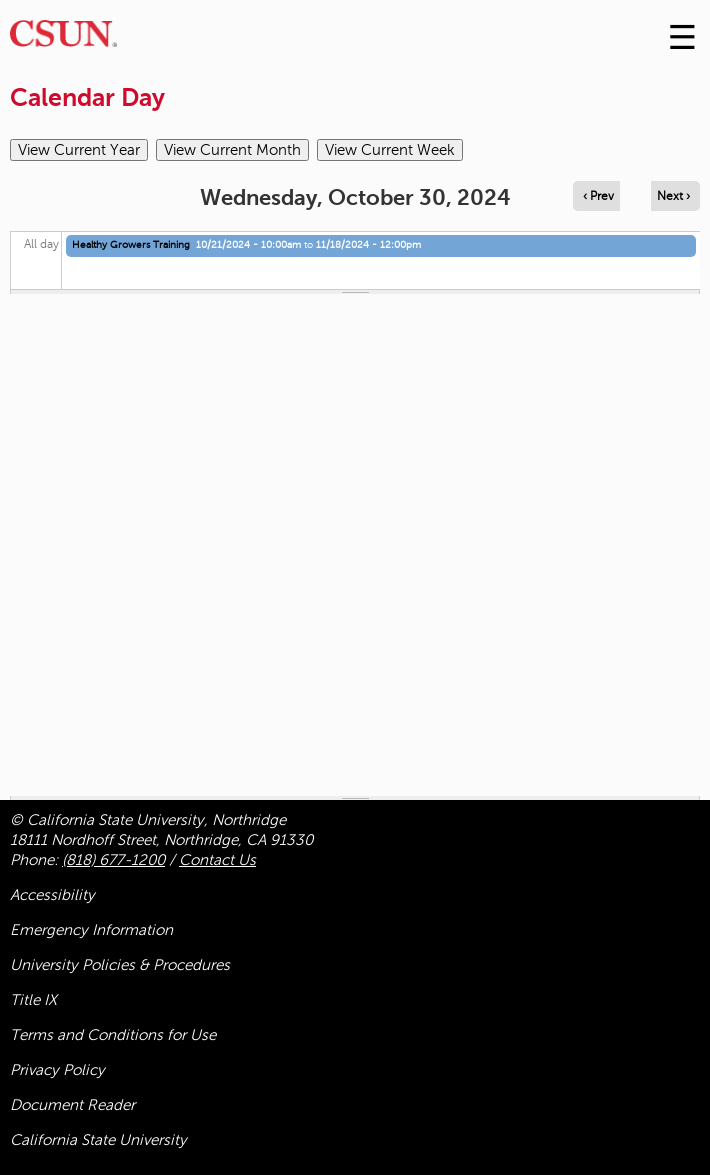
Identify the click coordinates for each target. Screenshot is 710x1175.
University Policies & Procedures (120, 965)
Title (33, 1000)
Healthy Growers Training (131, 244)
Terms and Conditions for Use (113, 1035)
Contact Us (217, 860)
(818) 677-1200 (113, 860)
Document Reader (72, 1105)
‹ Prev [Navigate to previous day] (598, 196)
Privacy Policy (57, 1070)
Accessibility (52, 895)
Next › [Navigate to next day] (673, 196)
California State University (98, 1140)
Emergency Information (91, 930)
